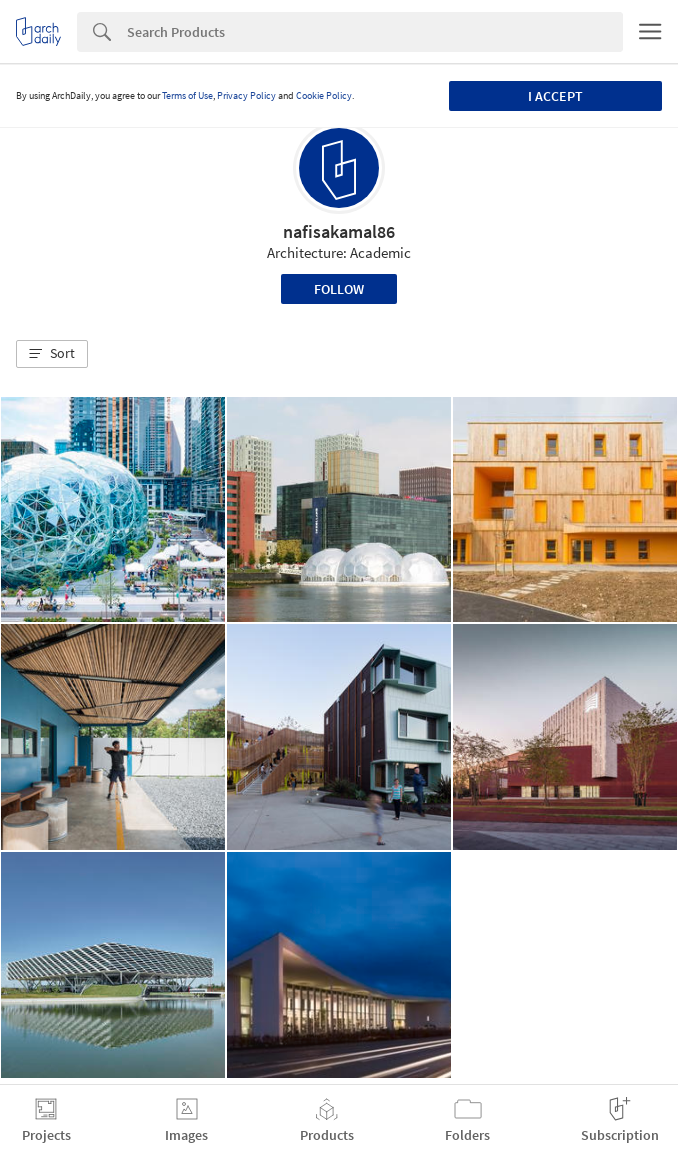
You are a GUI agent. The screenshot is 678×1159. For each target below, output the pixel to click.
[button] (52, 354)
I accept (555, 96)
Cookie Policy (324, 95)
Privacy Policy (246, 95)
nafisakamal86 (339, 231)
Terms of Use (187, 95)
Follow (339, 289)
